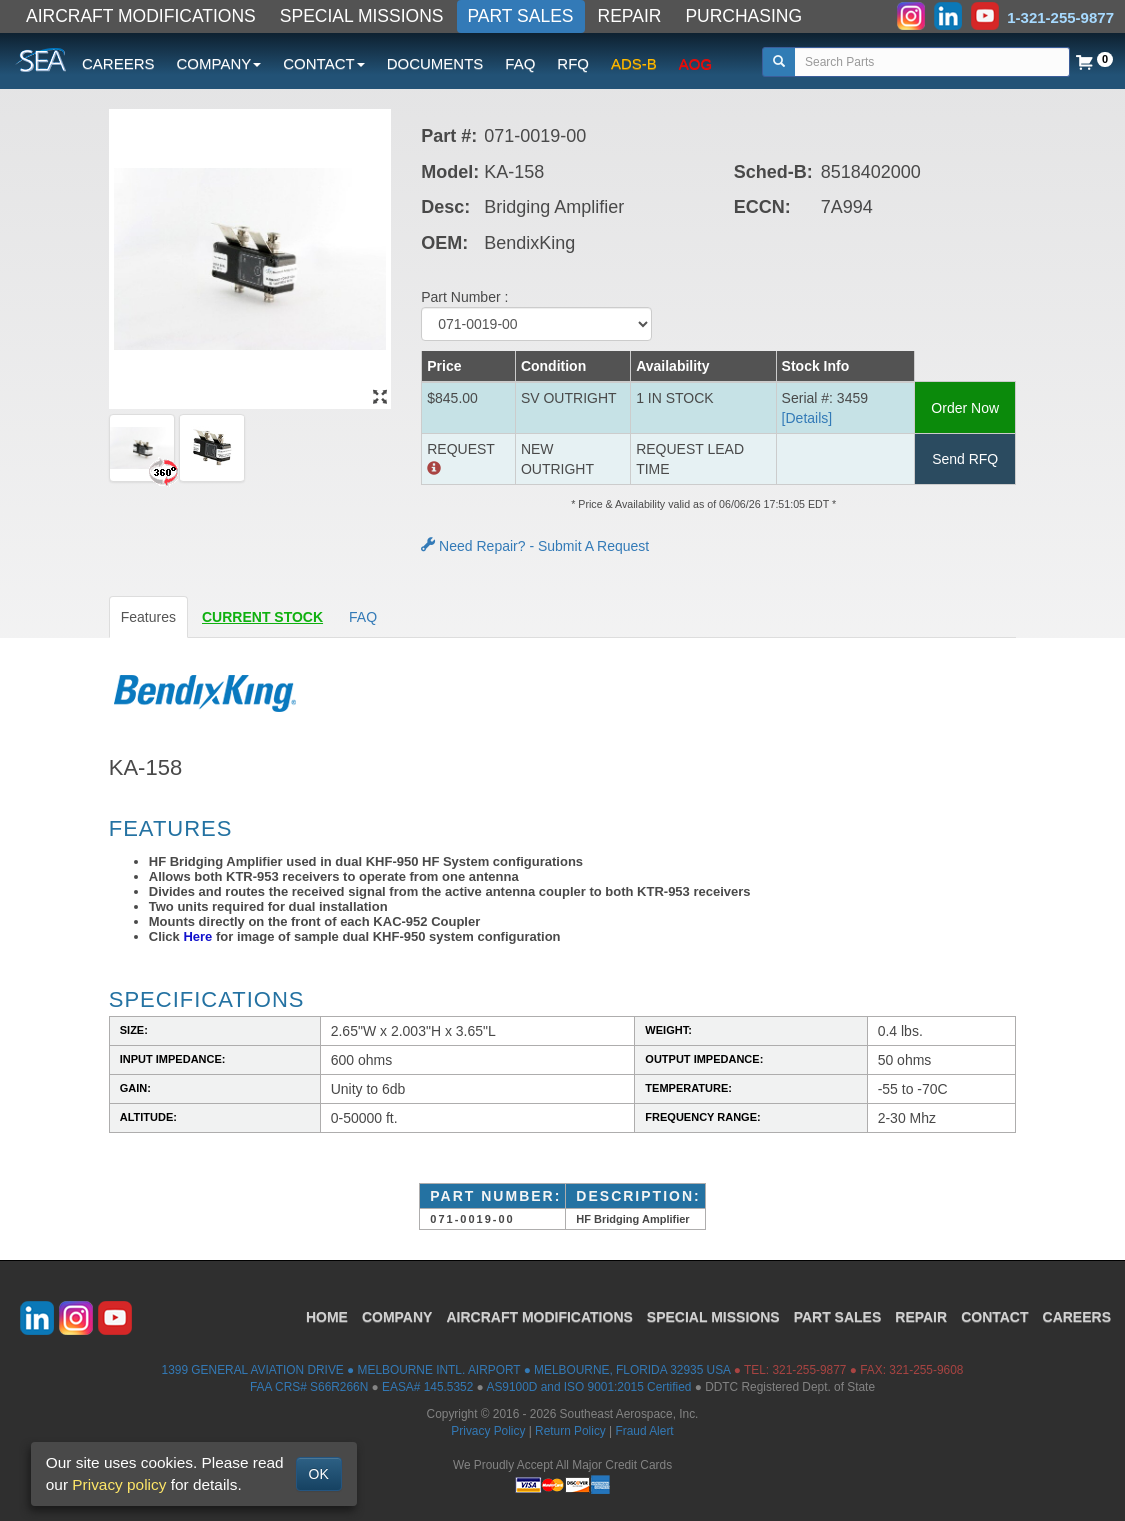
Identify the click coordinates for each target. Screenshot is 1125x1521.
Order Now (965, 408)
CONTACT (994, 1317)
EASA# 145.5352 (427, 1387)
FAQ (520, 63)
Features (148, 617)
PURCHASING (743, 16)
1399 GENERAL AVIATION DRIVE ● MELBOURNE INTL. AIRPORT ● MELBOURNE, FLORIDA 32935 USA (446, 1370)
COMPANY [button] (219, 63)
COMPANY (397, 1317)
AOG (695, 63)
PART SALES (521, 16)
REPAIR (630, 16)
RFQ (573, 63)
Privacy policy (119, 1484)
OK (319, 1474)
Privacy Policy (488, 1431)
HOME (327, 1317)
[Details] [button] (807, 418)
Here (197, 936)
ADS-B (634, 63)
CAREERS (118, 63)
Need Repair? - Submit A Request (535, 546)
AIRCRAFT (539, 1317)
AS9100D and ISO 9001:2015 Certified (588, 1387)
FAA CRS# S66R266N (309, 1387)
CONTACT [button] (323, 63)
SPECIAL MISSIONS (362, 16)
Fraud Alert (644, 1431)
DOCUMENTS (435, 63)
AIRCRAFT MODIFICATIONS (141, 16)
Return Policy (570, 1431)
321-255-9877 (809, 1370)
